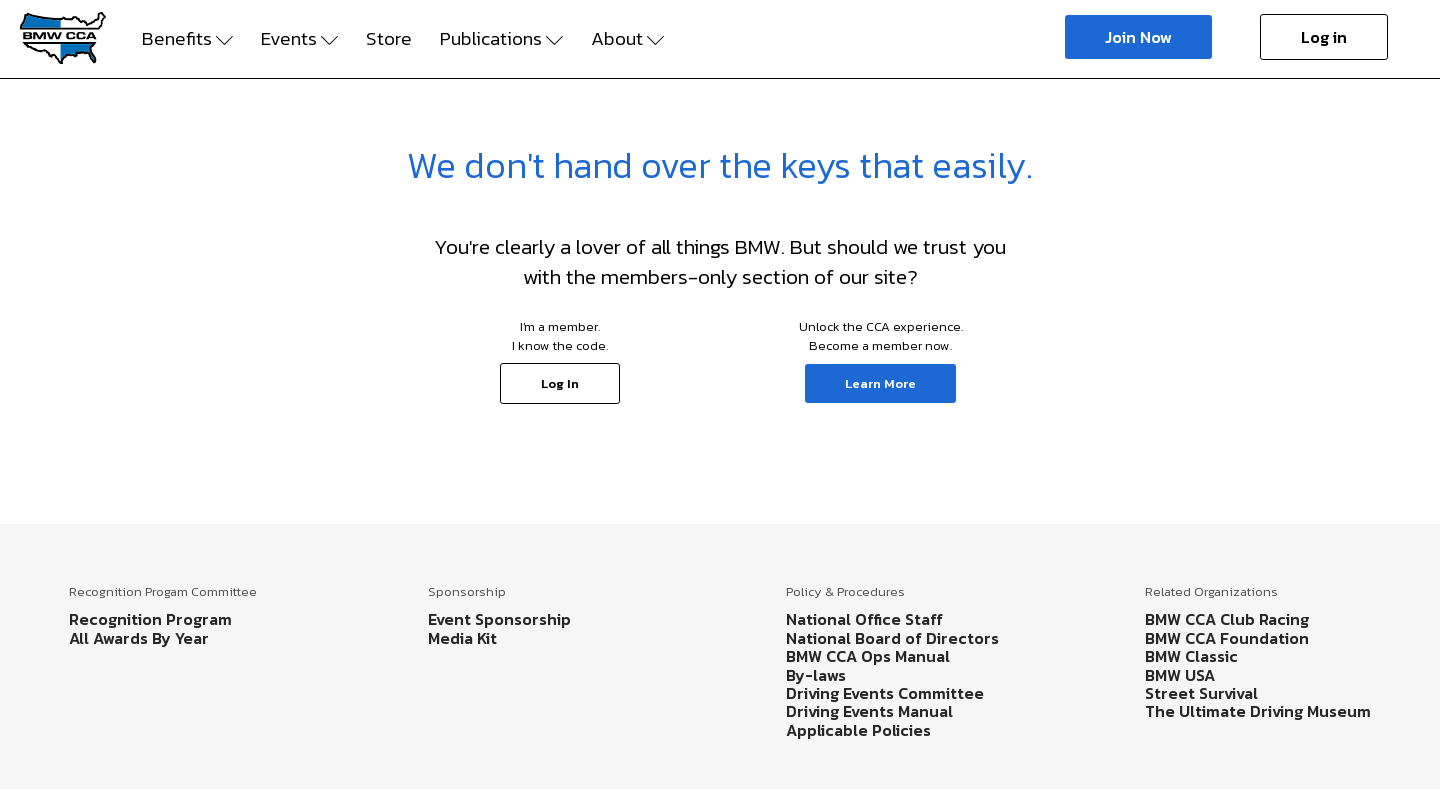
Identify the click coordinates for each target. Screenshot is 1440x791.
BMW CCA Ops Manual (868, 656)
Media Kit (462, 638)
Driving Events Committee (885, 693)
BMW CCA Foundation (1227, 638)
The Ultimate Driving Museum (1258, 711)
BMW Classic (1191, 656)
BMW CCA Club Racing (1227, 619)
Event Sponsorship (499, 619)
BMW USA (1180, 675)
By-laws (816, 675)
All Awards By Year (139, 638)
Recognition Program (150, 619)
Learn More (880, 383)
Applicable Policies (858, 730)
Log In (560, 383)
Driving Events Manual (869, 711)
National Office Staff (864, 619)
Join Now (1138, 37)
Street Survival (1201, 693)
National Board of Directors (892, 638)
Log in (1324, 37)
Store (389, 39)
